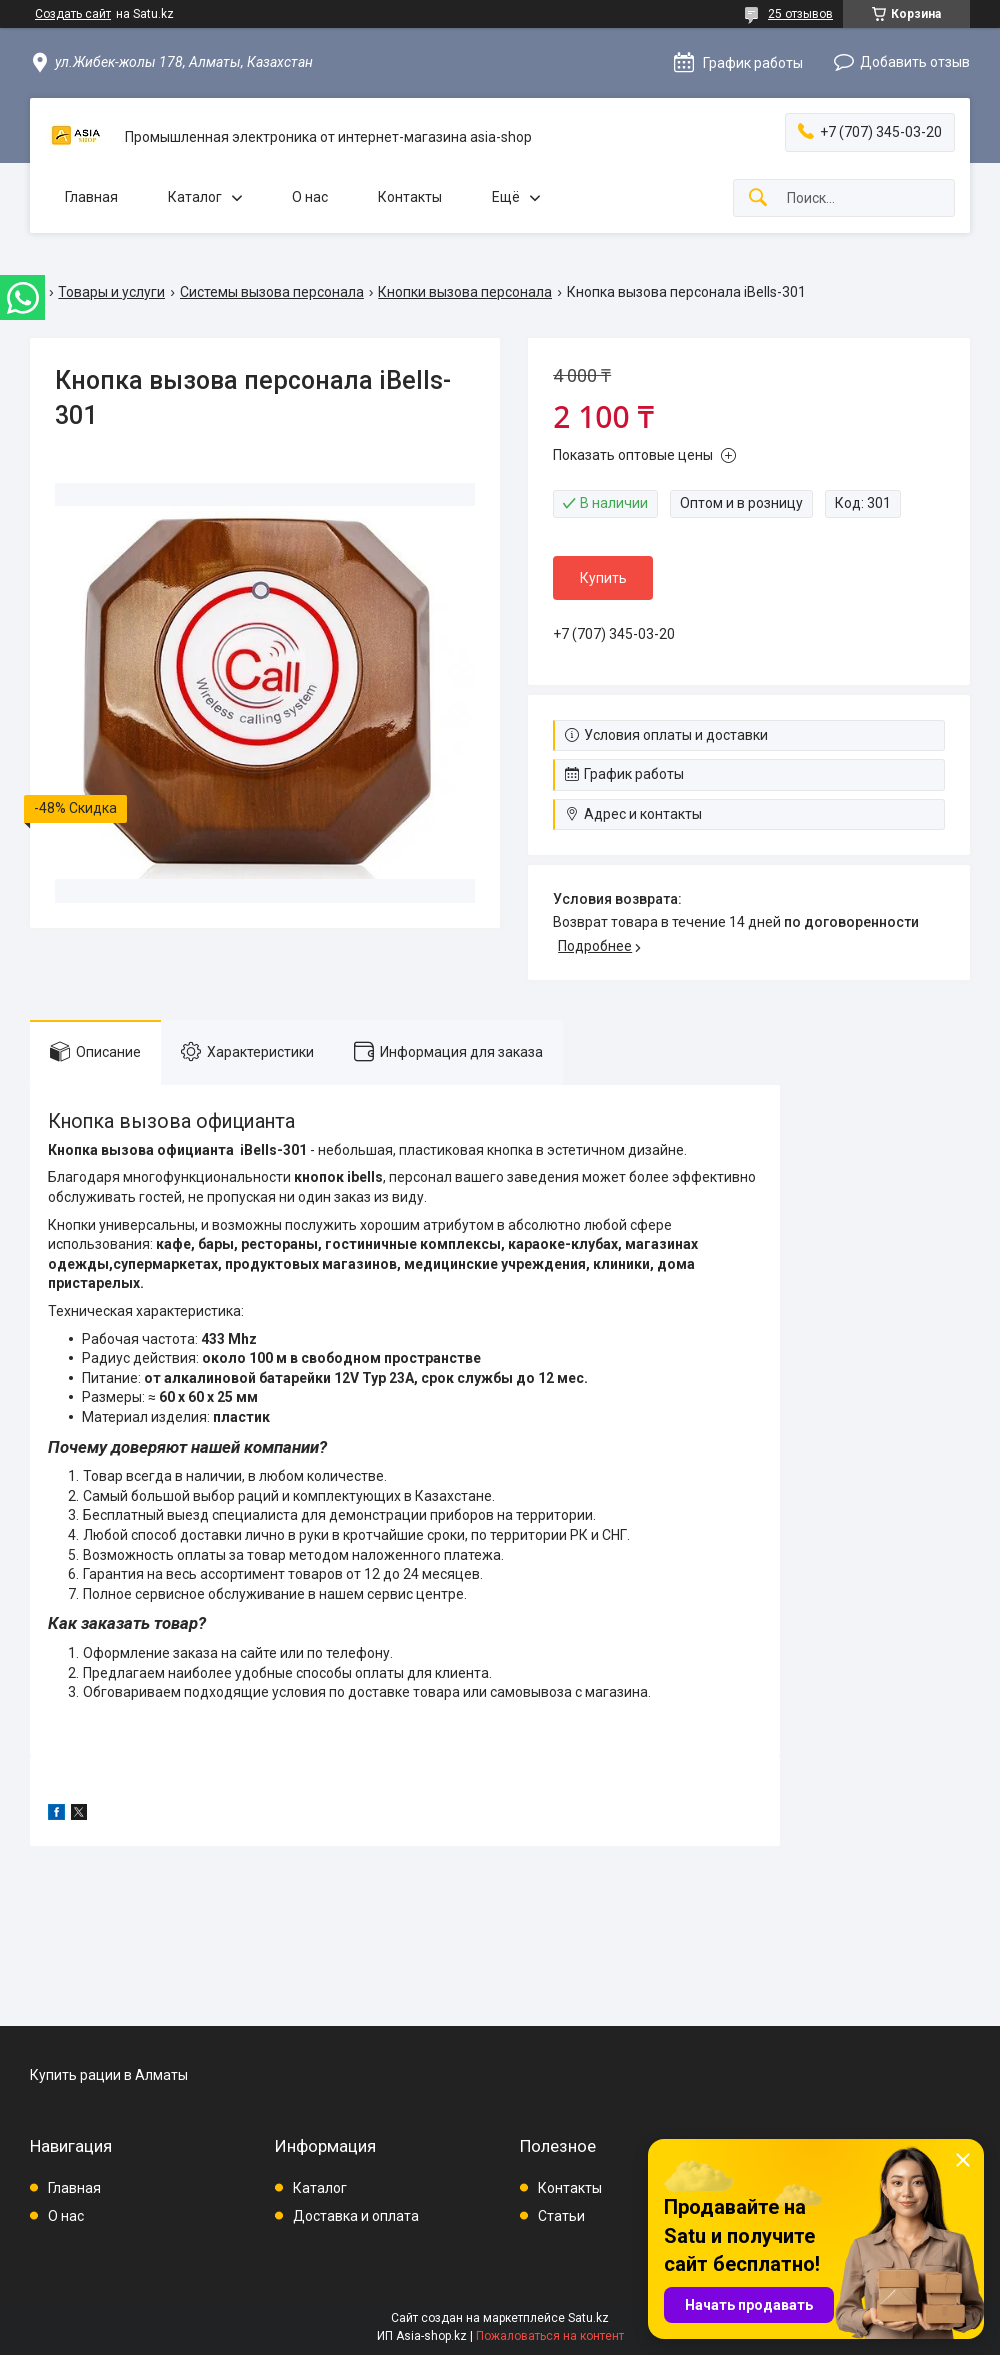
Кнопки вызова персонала (465, 292)
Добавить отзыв (915, 62)
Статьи (561, 2216)
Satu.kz (588, 2318)
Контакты (410, 197)
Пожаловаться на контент (550, 2336)
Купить (603, 578)
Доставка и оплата (356, 2216)
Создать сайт (73, 14)
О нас (310, 197)
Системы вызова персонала (272, 292)
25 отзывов (800, 14)
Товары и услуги (111, 292)
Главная (91, 197)
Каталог (195, 197)
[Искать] (758, 198)
